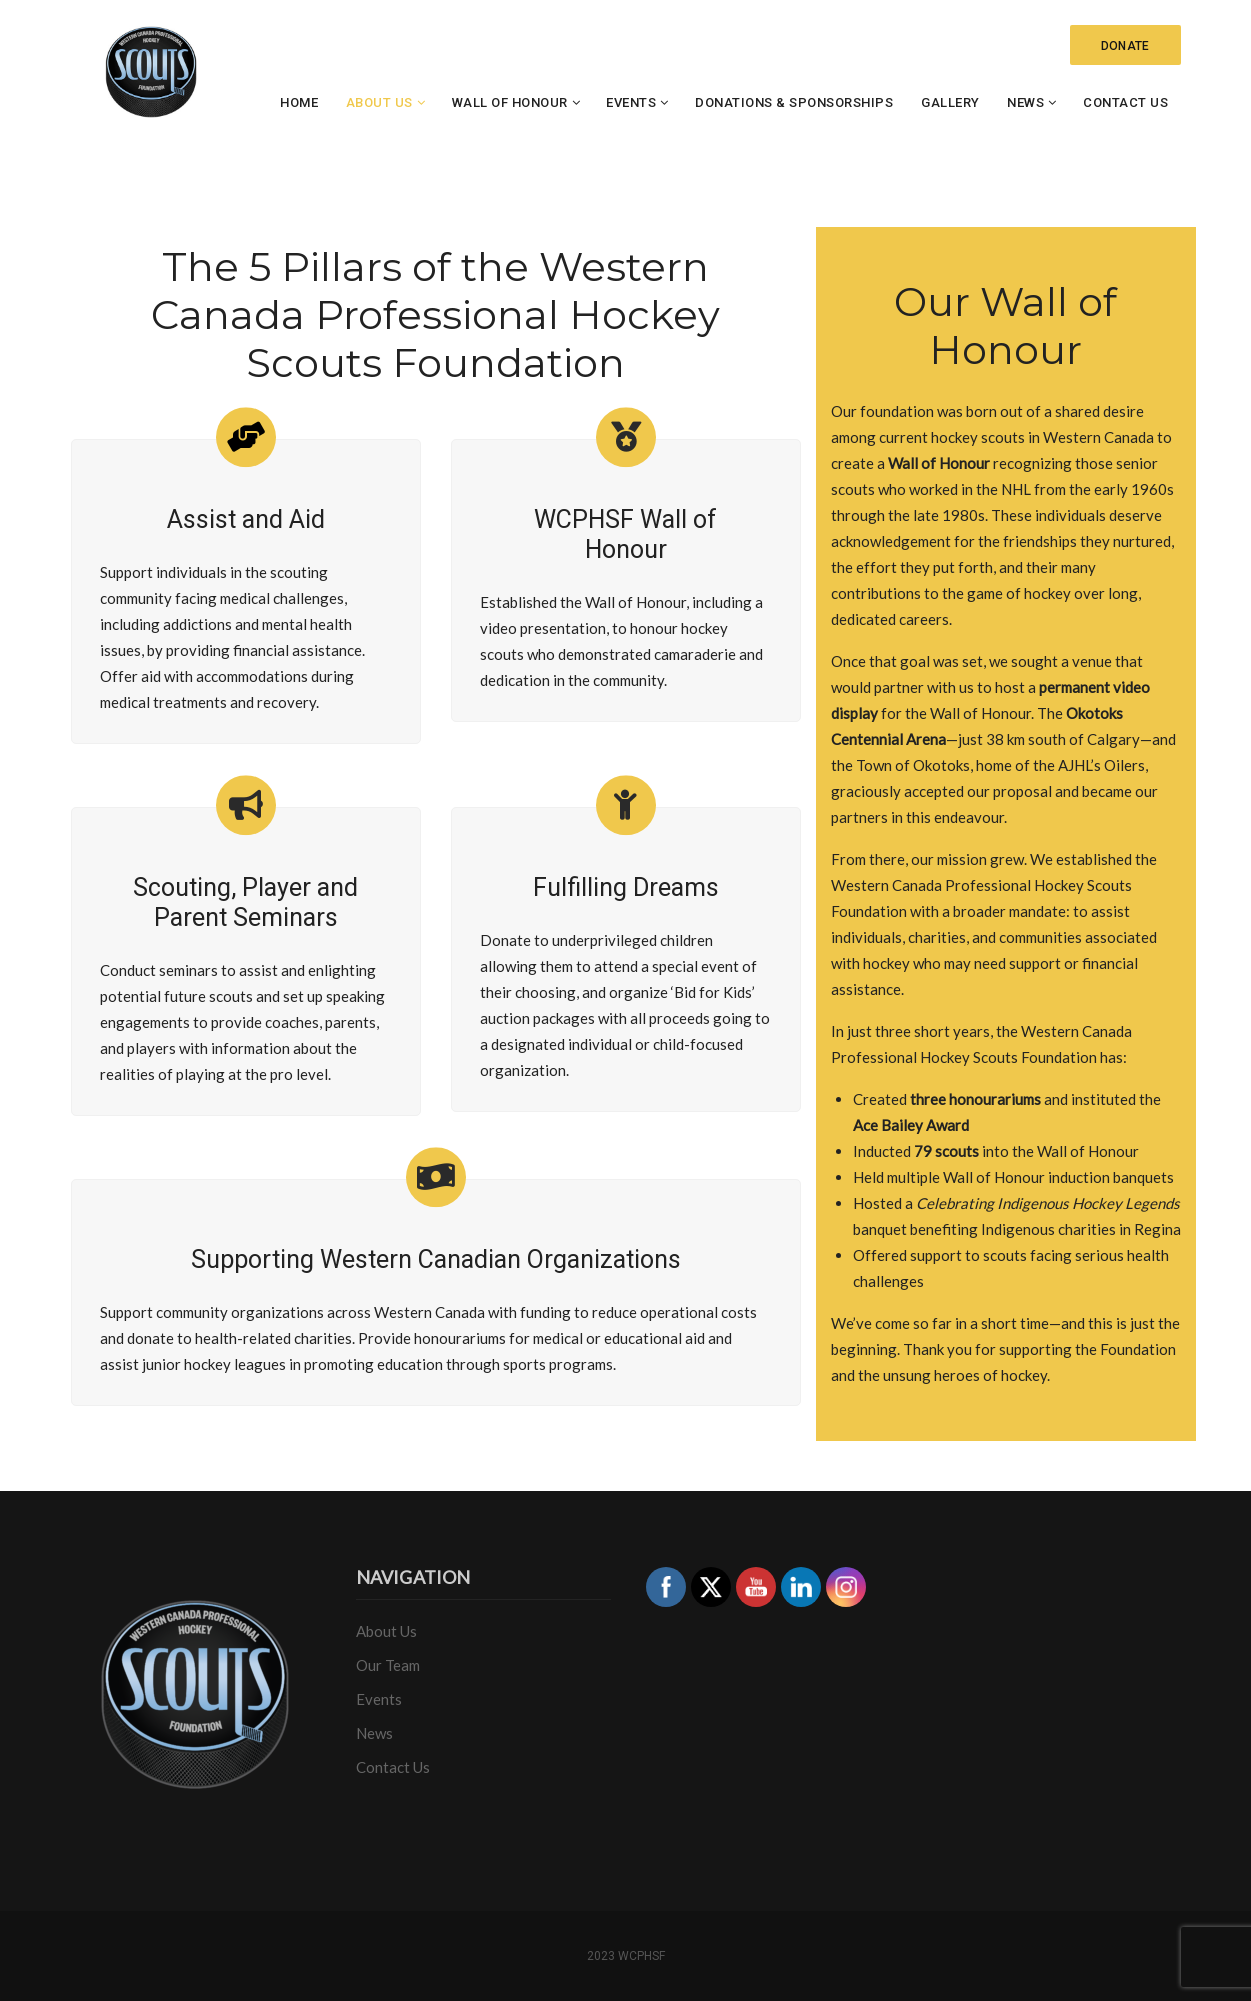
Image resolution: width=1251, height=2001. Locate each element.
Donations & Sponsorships (794, 102)
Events (631, 102)
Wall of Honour (510, 102)
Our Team (388, 1665)
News (1025, 102)
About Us (379, 102)
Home (299, 102)
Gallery (950, 102)
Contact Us (1125, 102)
